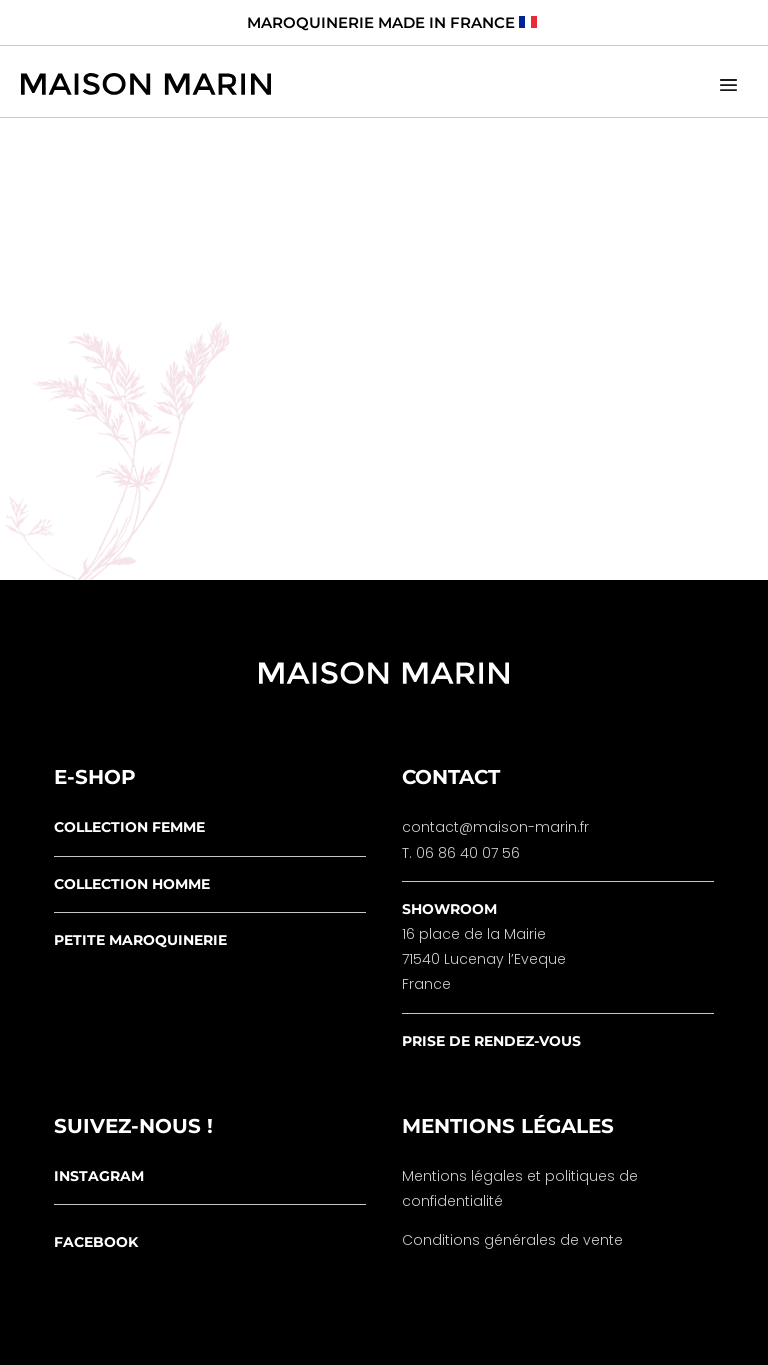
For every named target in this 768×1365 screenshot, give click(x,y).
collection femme (129, 827)
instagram (99, 1176)
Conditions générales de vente (512, 1240)
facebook (96, 1242)
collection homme (132, 884)
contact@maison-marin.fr (495, 827)
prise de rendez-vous (491, 1041)
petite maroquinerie (140, 940)
